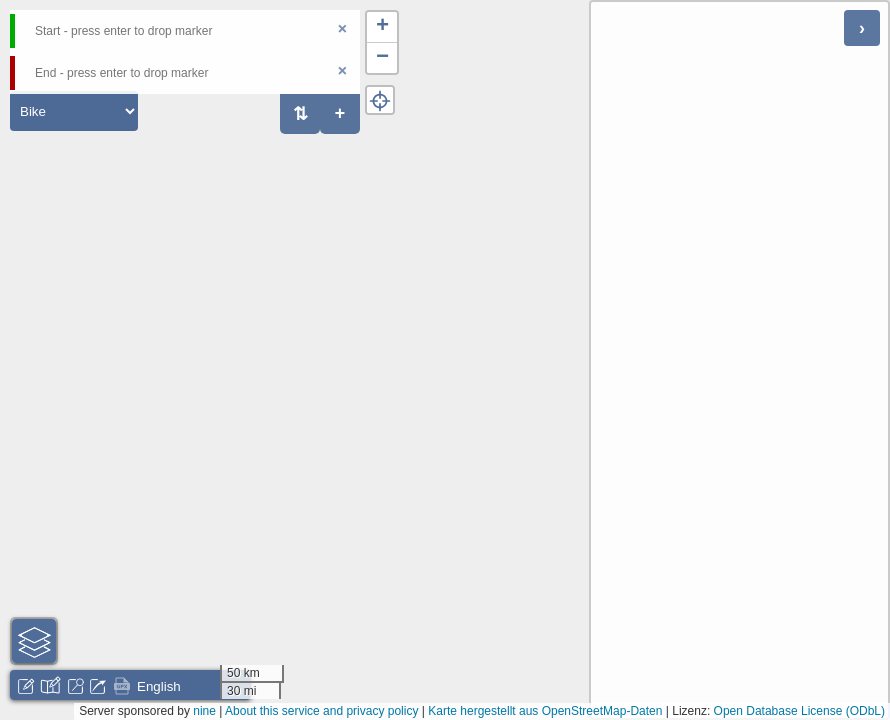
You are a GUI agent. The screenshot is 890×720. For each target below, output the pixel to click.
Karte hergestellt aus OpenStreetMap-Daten (545, 711)
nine (204, 711)
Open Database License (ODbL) (799, 711)
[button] (382, 27)
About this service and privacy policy (321, 711)
